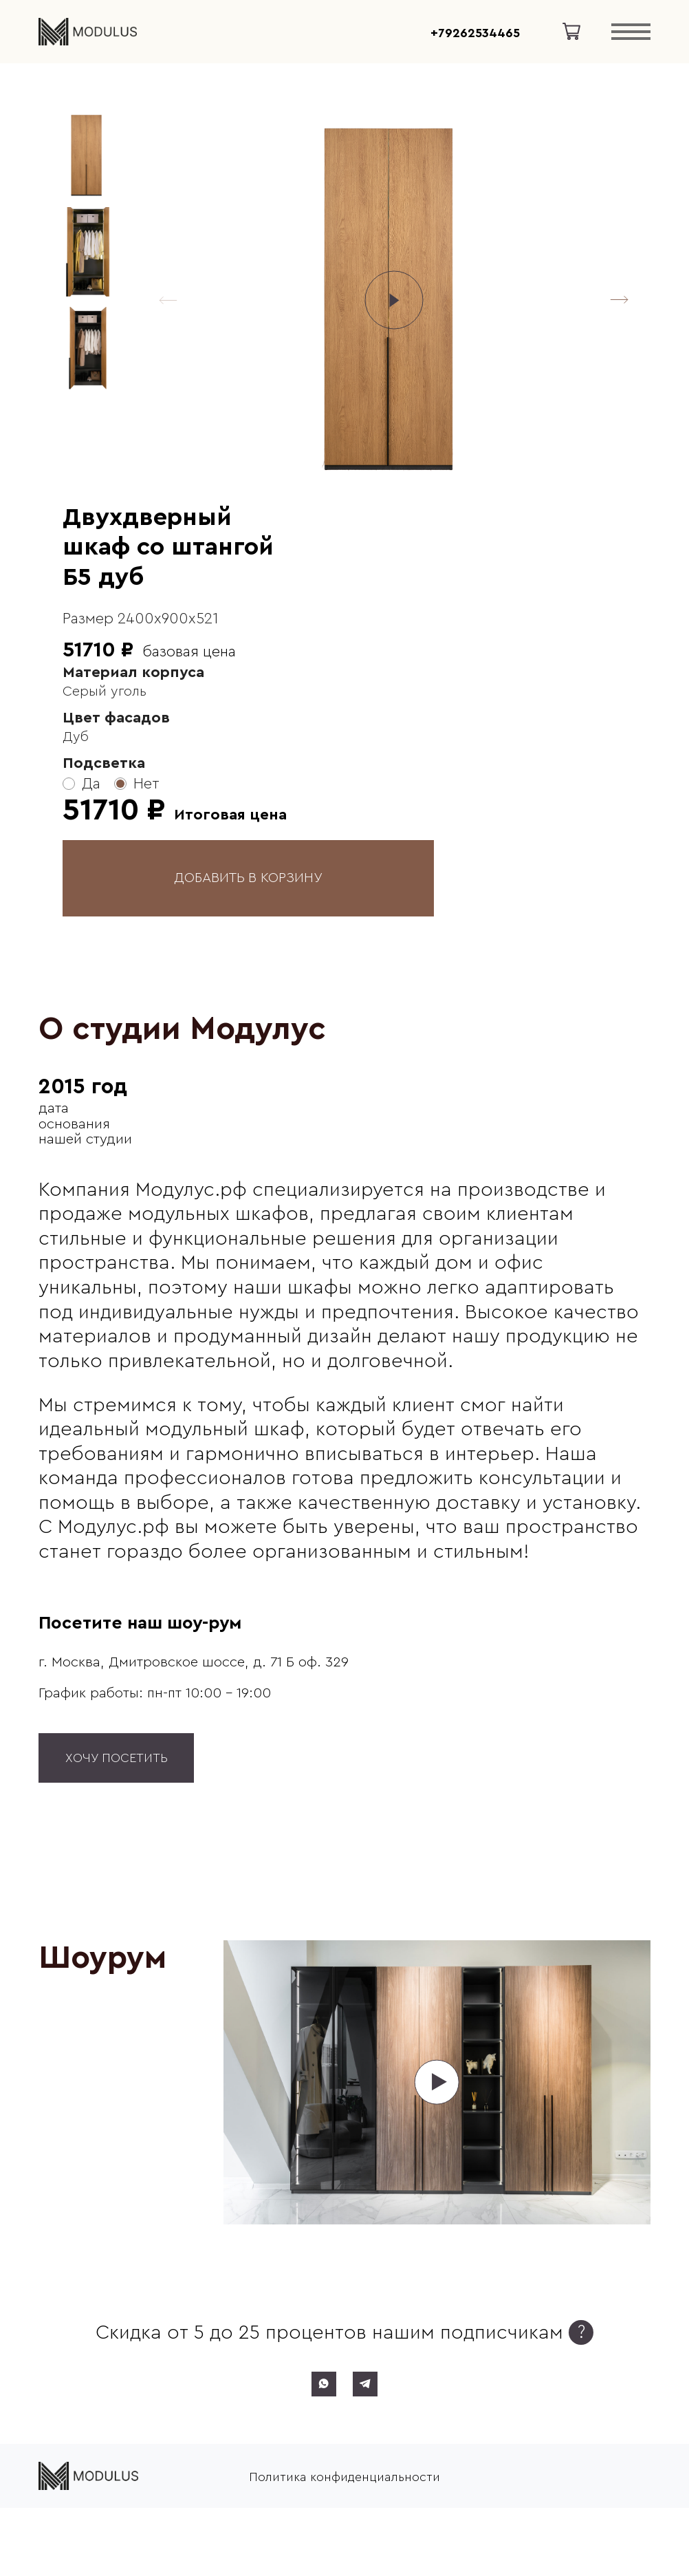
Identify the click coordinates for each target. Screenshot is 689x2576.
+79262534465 (475, 33)
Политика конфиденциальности (344, 2476)
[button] (619, 300)
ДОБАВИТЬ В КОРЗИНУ (248, 878)
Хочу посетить (116, 1758)
